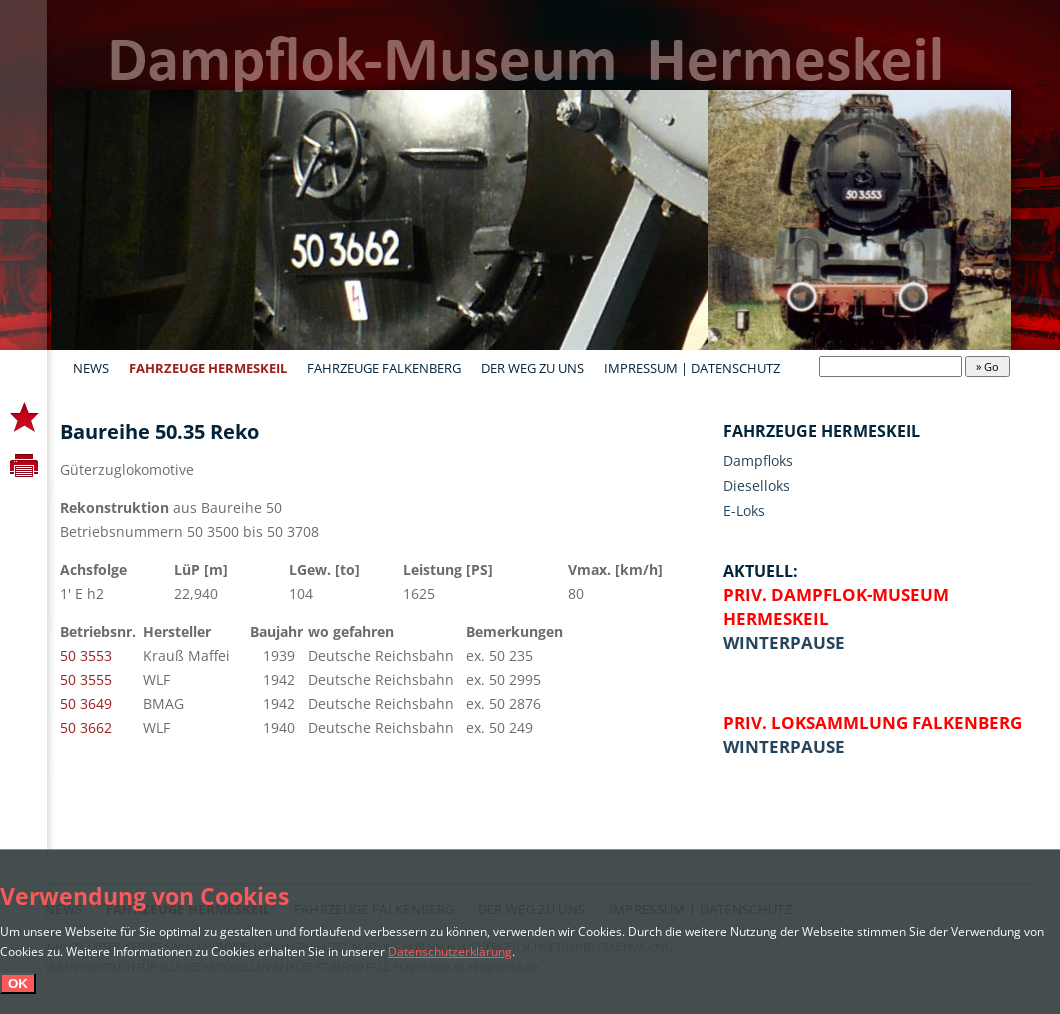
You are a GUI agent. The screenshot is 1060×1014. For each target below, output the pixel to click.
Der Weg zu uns (532, 368)
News (91, 368)
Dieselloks (756, 485)
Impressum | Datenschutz (692, 368)
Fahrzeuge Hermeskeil (208, 368)
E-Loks (744, 510)
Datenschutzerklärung (450, 951)
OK (18, 983)
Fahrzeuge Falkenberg (384, 368)
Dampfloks (758, 460)
